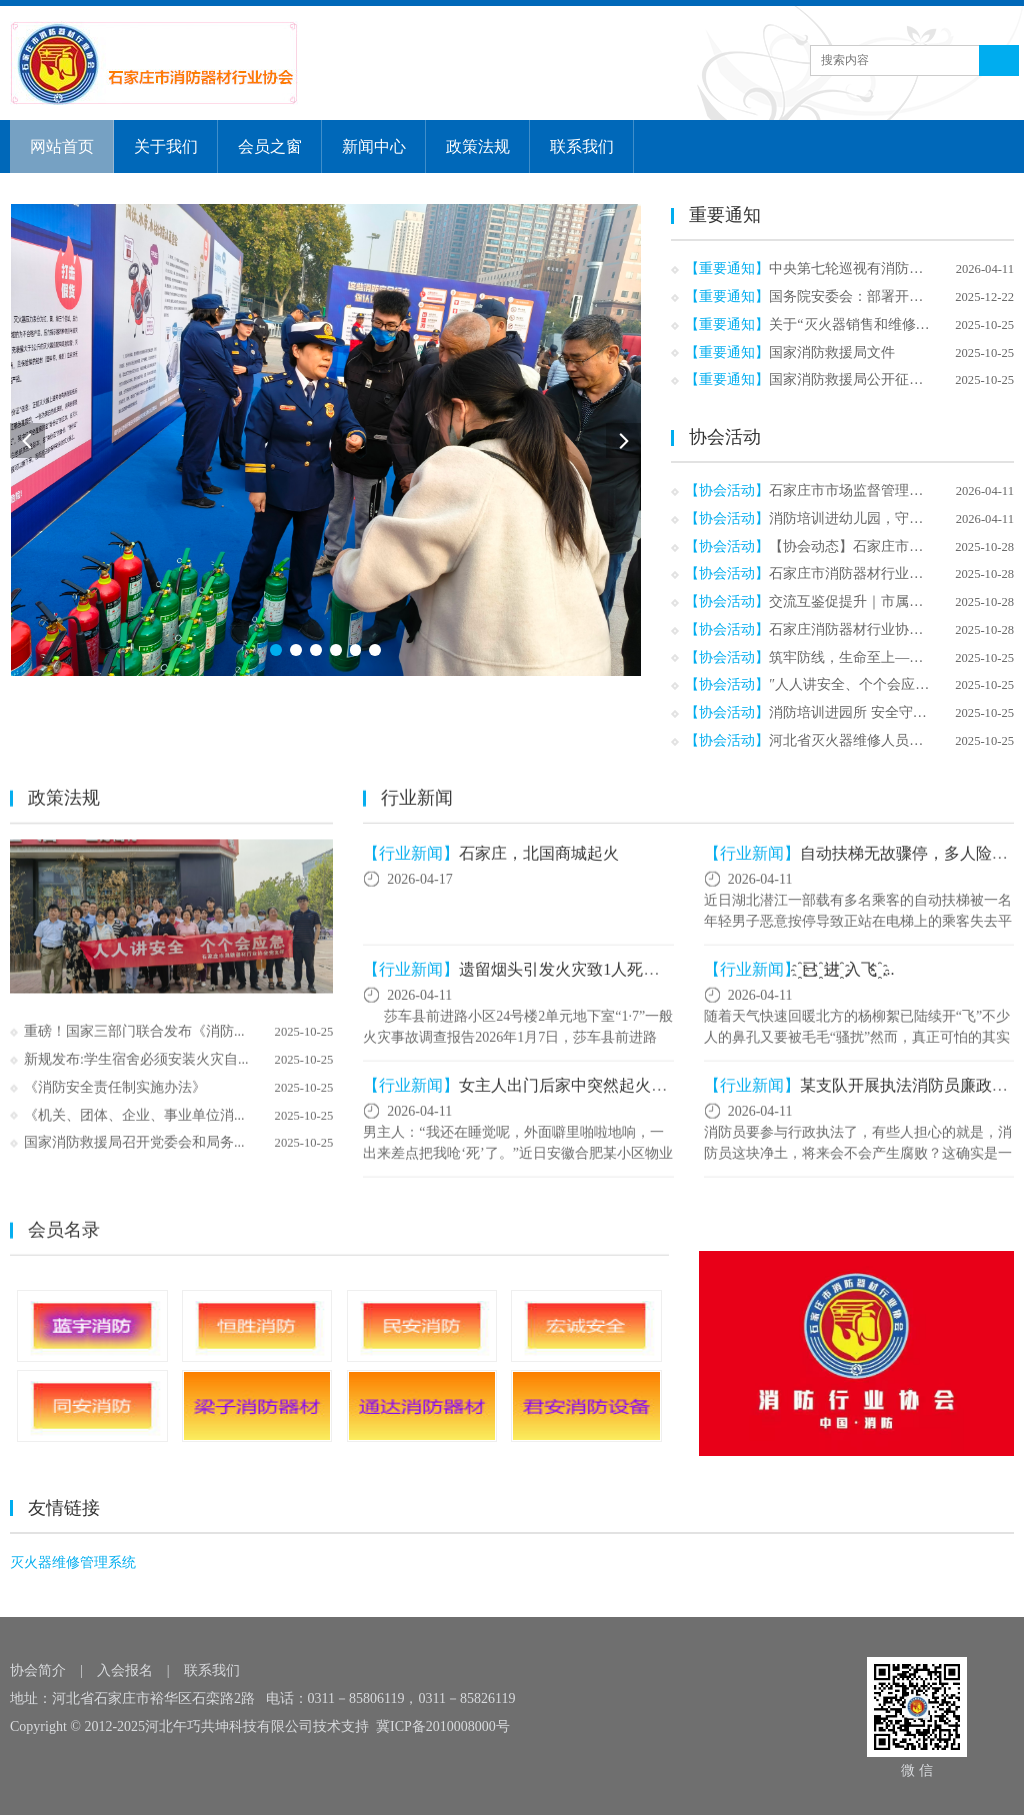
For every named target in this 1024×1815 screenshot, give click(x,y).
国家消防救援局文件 (832, 352)
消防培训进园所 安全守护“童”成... (873, 712)
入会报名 (125, 1670)
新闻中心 (374, 146)
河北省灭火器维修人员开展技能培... (879, 740)
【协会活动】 (727, 490)
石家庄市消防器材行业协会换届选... (879, 573)
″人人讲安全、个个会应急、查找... (875, 684)
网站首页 (62, 146)
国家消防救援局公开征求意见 (860, 379)
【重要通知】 (727, 268)
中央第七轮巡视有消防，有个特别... (879, 268)
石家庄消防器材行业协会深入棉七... (879, 629)
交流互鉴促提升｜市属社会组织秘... (879, 601)
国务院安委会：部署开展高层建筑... (879, 296)
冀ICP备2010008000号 (443, 1726)
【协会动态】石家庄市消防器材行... (879, 546)
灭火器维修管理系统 (73, 1563)
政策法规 (478, 146)
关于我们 (166, 146)
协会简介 (38, 1670)
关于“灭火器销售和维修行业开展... (875, 324)
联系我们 (582, 146)
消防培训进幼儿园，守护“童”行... (871, 518)
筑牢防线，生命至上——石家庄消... (879, 657)
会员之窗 (270, 146)
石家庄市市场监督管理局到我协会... (879, 490)
